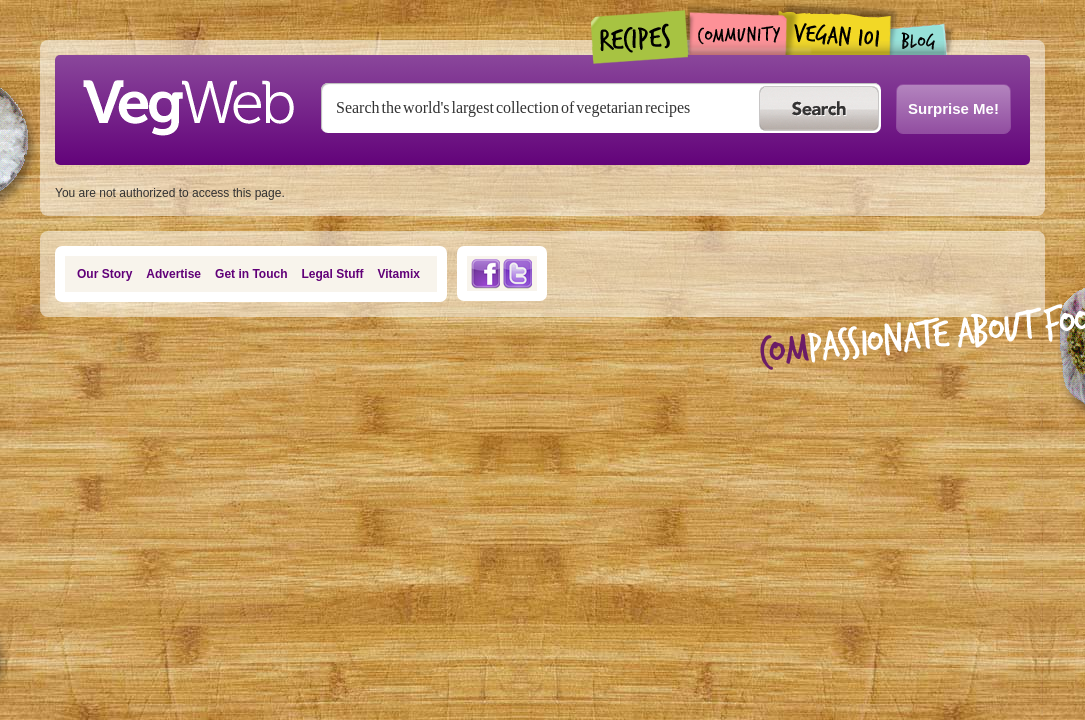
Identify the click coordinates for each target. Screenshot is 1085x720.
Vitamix (399, 274)
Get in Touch (251, 274)
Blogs (919, 39)
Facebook (485, 273)
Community (737, 33)
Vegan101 (838, 33)
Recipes (640, 37)
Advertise (173, 274)
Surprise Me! (953, 108)
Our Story (104, 274)
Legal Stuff (333, 274)
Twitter (518, 273)
